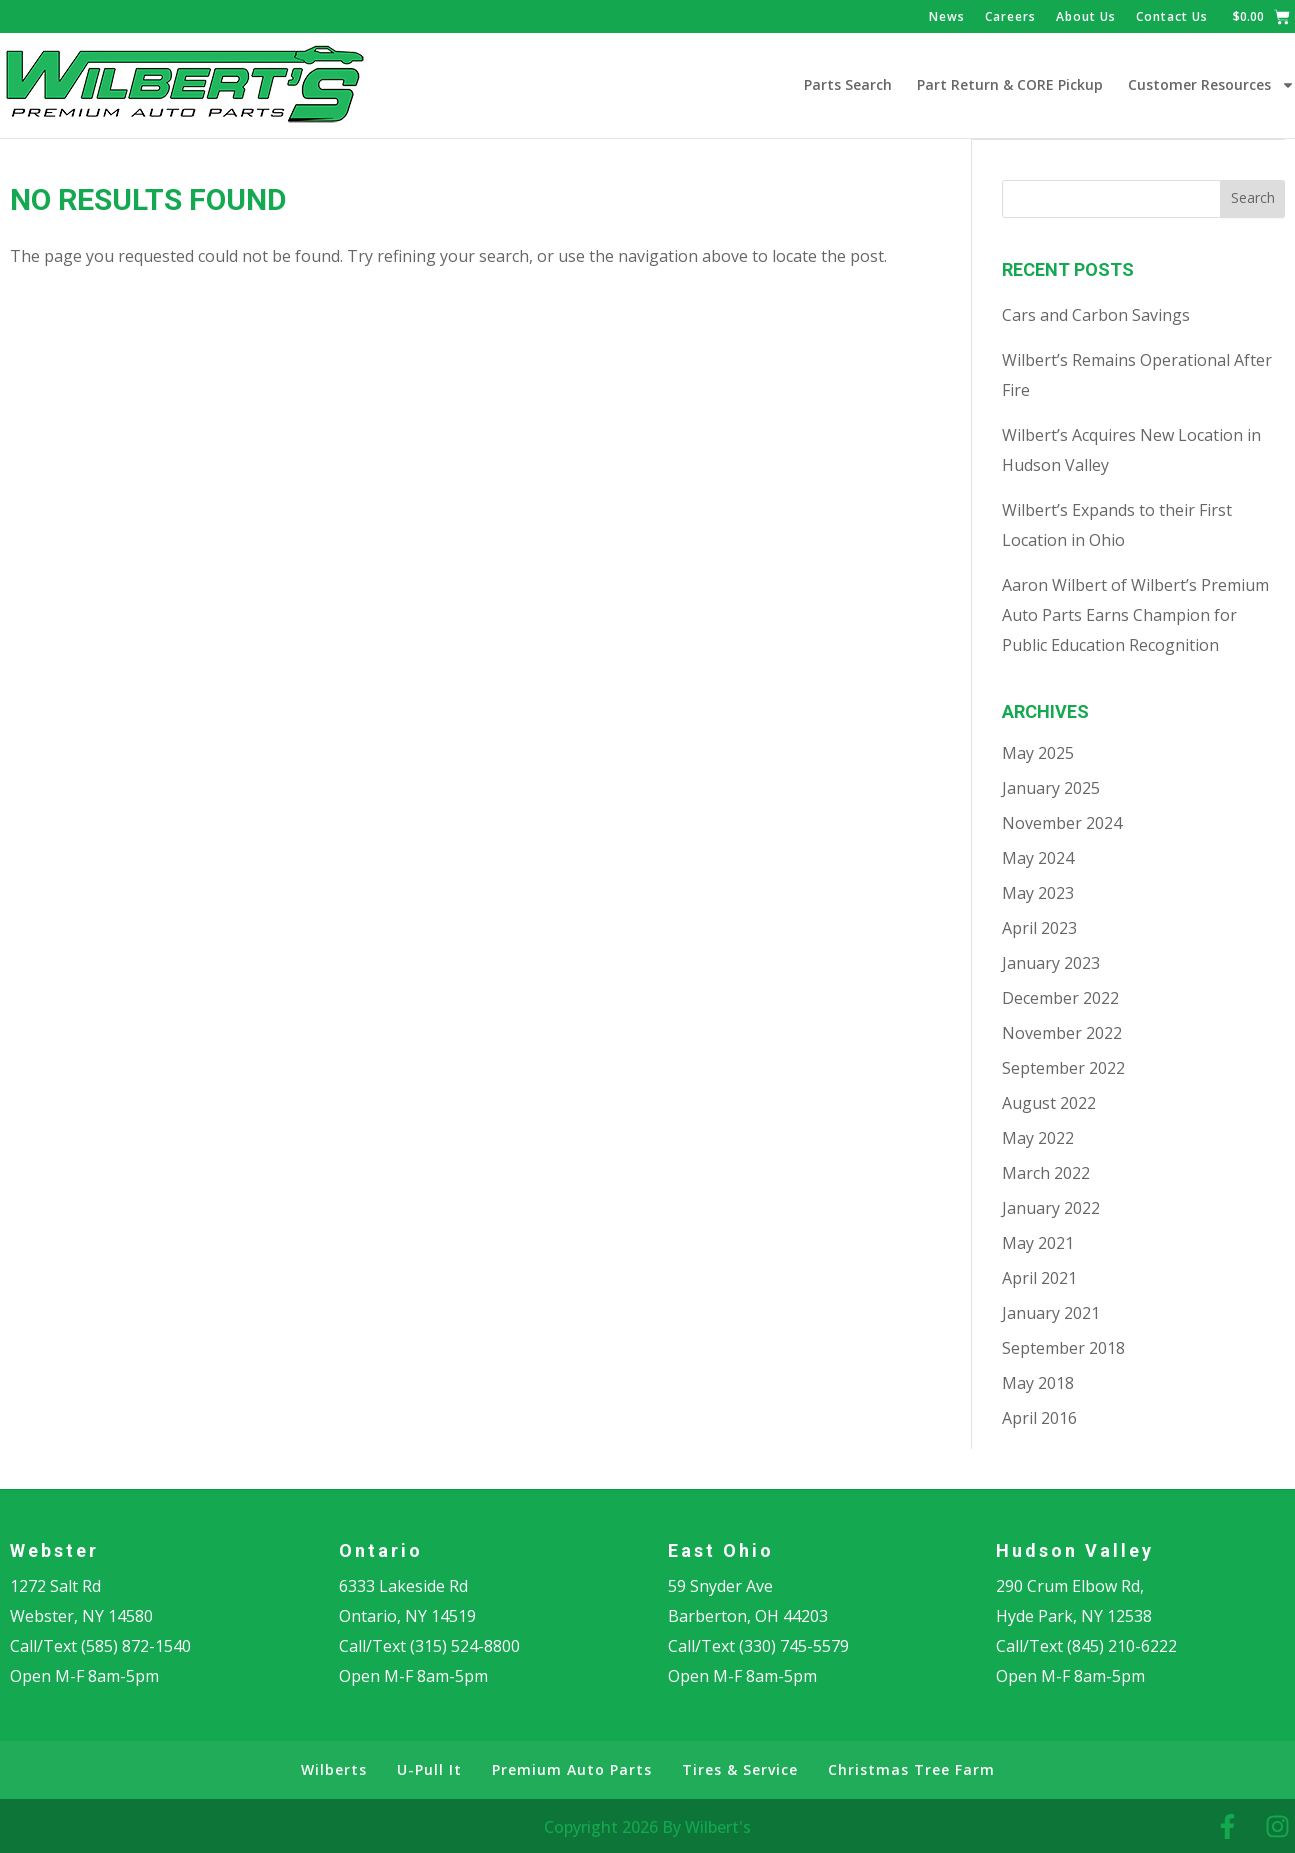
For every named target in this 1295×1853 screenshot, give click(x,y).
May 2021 (1038, 1242)
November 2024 (1062, 822)
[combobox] (1111, 198)
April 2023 (1039, 927)
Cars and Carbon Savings (1096, 314)
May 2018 (1038, 1382)
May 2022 (1038, 1137)
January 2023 (1051, 962)
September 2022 (1063, 1067)
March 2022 (1046, 1172)
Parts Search (848, 84)
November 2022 (1062, 1032)
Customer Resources (1211, 85)
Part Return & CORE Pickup (1010, 84)
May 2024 (1038, 857)
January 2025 (1051, 787)
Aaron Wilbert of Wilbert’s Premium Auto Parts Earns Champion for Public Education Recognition (1135, 614)
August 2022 (1049, 1102)
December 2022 (1060, 997)
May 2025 (1038, 752)
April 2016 (1039, 1417)
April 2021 (1039, 1277)
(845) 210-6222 (1122, 1645)
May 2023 (1038, 892)
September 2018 (1063, 1347)
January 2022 (1051, 1207)
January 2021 (1051, 1312)
